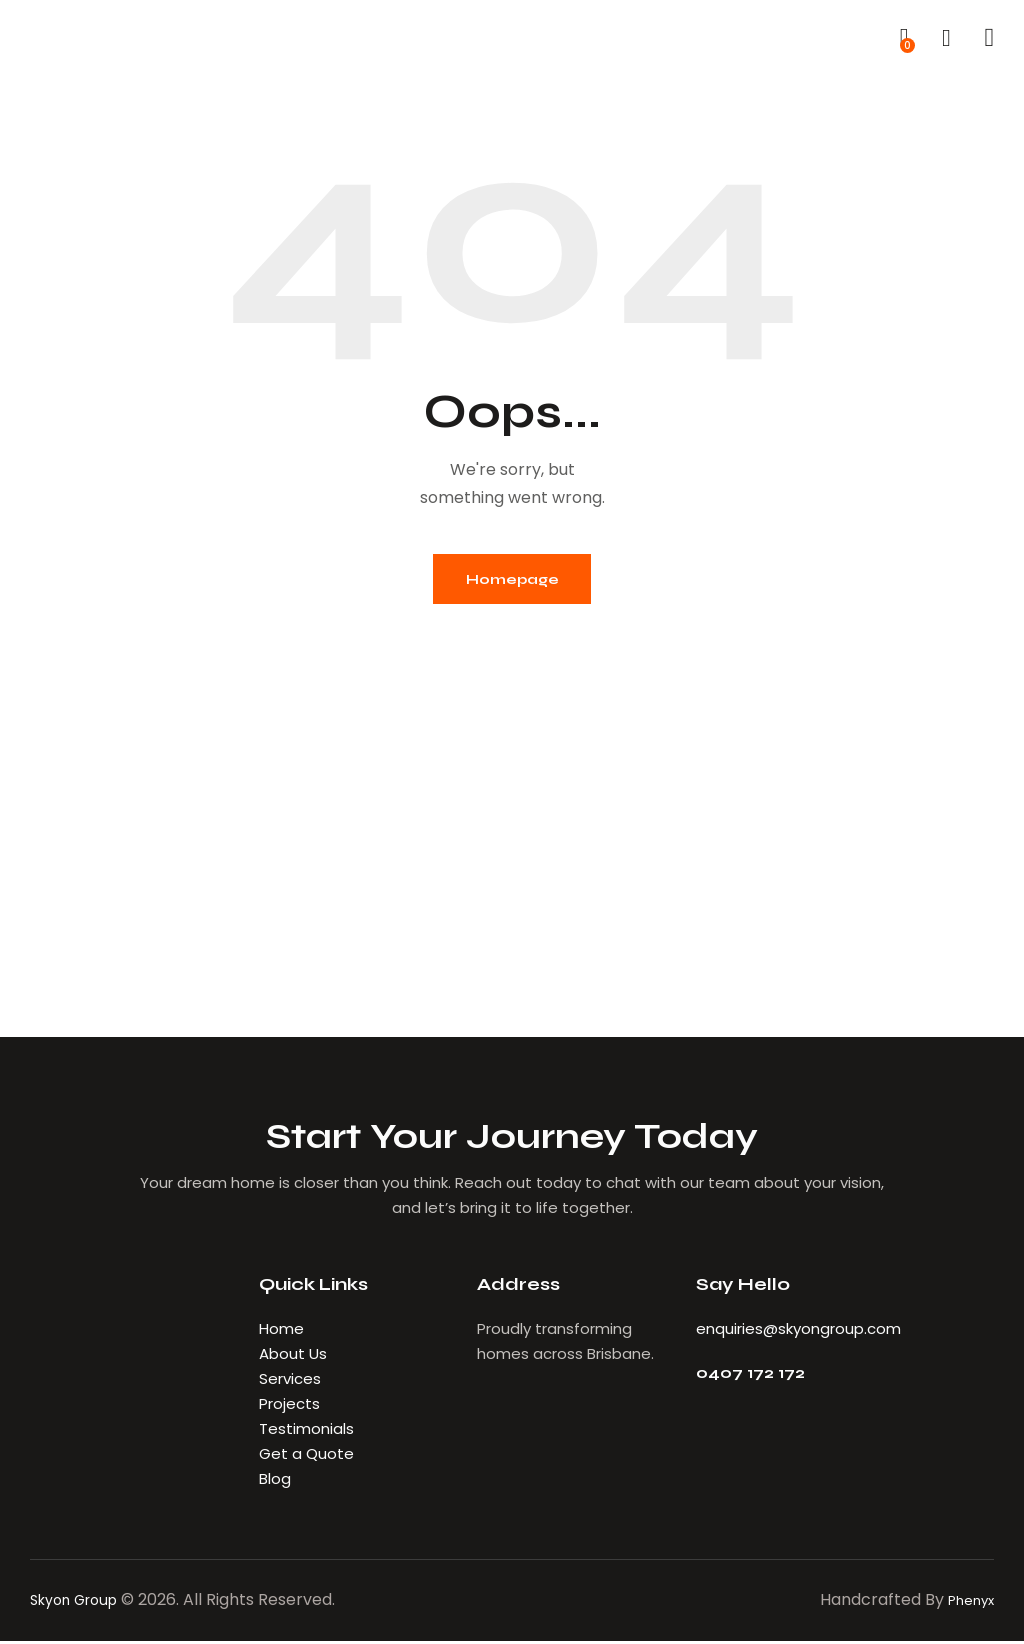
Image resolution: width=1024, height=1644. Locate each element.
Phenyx (965, 1602)
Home (281, 1331)
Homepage (512, 580)
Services (290, 1381)
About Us (295, 1356)
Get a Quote (306, 1456)
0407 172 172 (755, 1377)
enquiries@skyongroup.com (798, 1331)
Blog (275, 1481)
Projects (289, 1406)
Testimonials (306, 1431)
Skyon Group (80, 1602)
